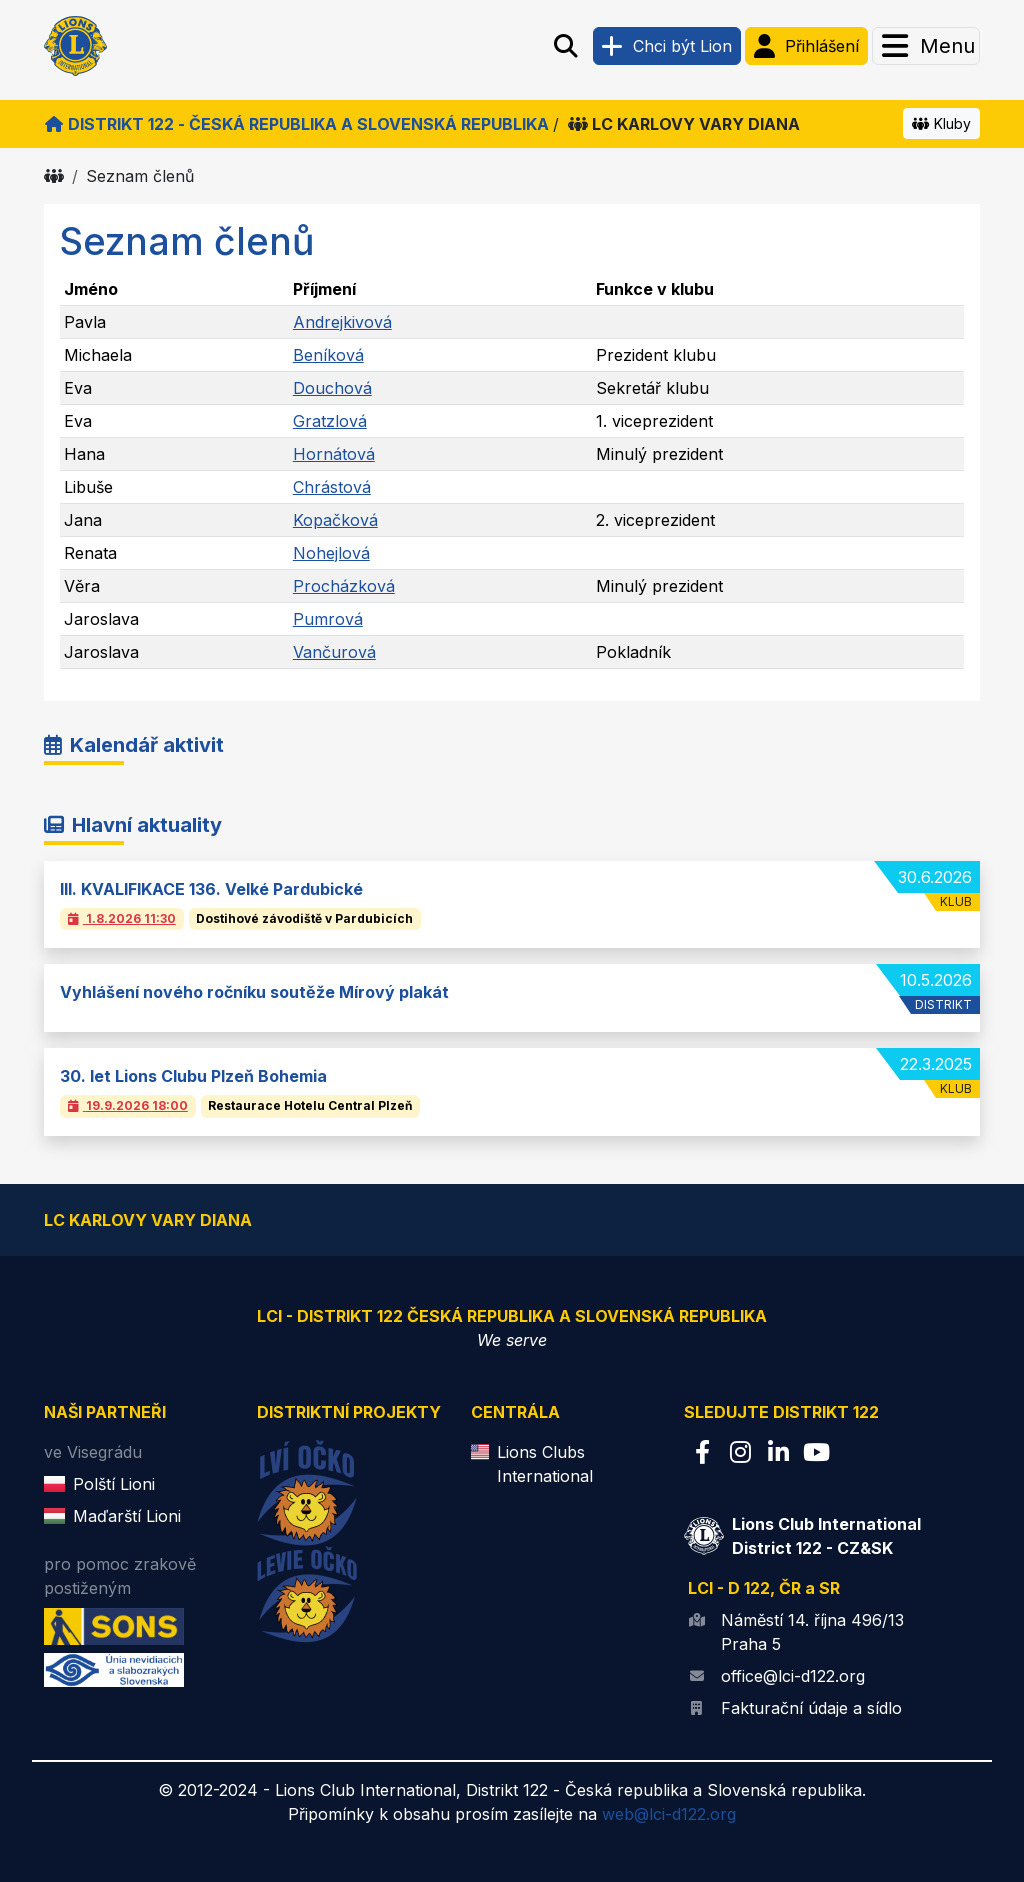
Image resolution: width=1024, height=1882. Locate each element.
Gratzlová (330, 421)
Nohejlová (331, 553)
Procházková (344, 586)
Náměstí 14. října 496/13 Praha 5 (812, 1632)
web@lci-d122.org (669, 1814)
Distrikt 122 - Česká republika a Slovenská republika (296, 124)
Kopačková (335, 520)
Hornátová (334, 454)
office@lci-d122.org (793, 1676)
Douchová (332, 388)
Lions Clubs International (545, 1464)
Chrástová (332, 487)
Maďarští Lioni (127, 1516)
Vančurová (334, 652)
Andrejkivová (342, 322)
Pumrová (328, 619)
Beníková (328, 355)
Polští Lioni (114, 1484)
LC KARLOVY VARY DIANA (684, 124)
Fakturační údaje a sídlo (811, 1708)
